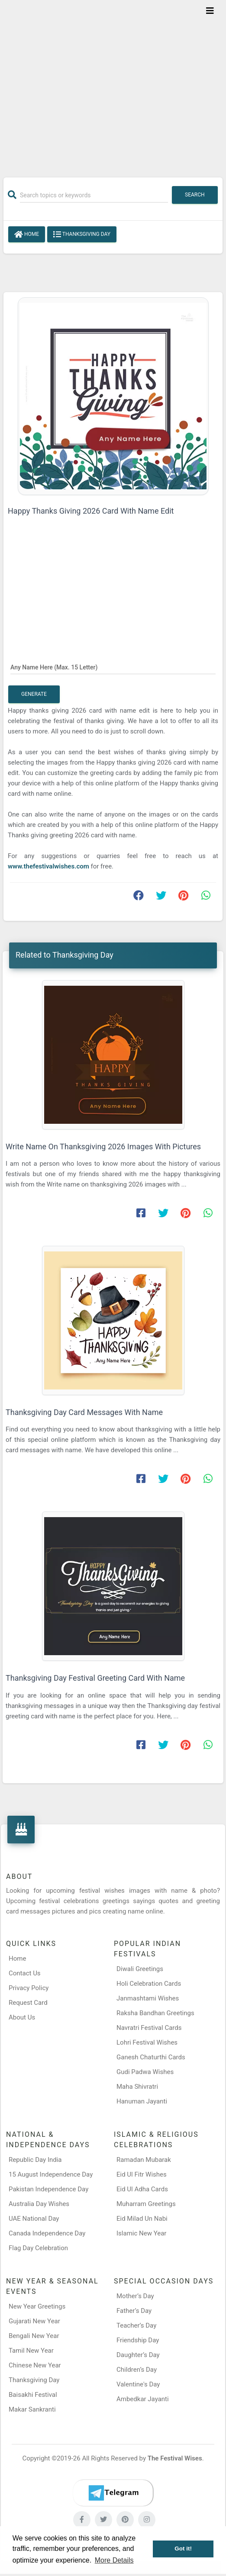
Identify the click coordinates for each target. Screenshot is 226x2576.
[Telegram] (113, 2493)
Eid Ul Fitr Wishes (141, 2174)
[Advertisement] (113, 83)
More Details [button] (114, 2560)
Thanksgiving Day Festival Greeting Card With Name (95, 1677)
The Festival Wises (175, 2458)
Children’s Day (136, 2369)
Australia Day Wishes (39, 2204)
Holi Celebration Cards (148, 1983)
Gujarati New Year (34, 2321)
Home (26, 234)
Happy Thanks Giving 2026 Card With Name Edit (91, 510)
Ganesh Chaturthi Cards (150, 2057)
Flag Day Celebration (38, 2248)
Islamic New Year (141, 2233)
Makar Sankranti (32, 2409)
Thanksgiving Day (81, 234)
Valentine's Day (138, 2384)
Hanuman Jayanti (141, 2101)
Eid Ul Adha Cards (142, 2189)
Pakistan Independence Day (48, 2189)
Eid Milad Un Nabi (142, 2218)
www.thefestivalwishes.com (49, 866)
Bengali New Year (34, 2336)
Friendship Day (137, 2340)
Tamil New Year (31, 2350)
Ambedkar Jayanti (142, 2399)
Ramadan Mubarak (143, 2160)
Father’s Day (134, 2311)
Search (195, 195)
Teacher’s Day (136, 2325)
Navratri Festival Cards (148, 2028)
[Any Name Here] (113, 667)
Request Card (28, 2003)
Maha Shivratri (137, 2086)
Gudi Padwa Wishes (145, 2072)
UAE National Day (34, 2218)
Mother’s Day (135, 2296)
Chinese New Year (35, 2365)
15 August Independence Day (51, 2174)
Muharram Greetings (146, 2204)
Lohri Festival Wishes (147, 2042)
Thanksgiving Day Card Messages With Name (84, 1412)
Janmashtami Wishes (147, 1998)
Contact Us (25, 1973)
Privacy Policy (28, 1988)
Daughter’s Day (138, 2355)
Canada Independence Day (47, 2233)
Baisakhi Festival (33, 2395)
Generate (34, 694)
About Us (22, 2017)
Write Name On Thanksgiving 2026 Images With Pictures (103, 1146)
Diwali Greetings (139, 1969)
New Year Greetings (37, 2306)
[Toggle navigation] (210, 10)
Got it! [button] (183, 2548)
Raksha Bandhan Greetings (155, 2013)
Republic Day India (35, 2160)
